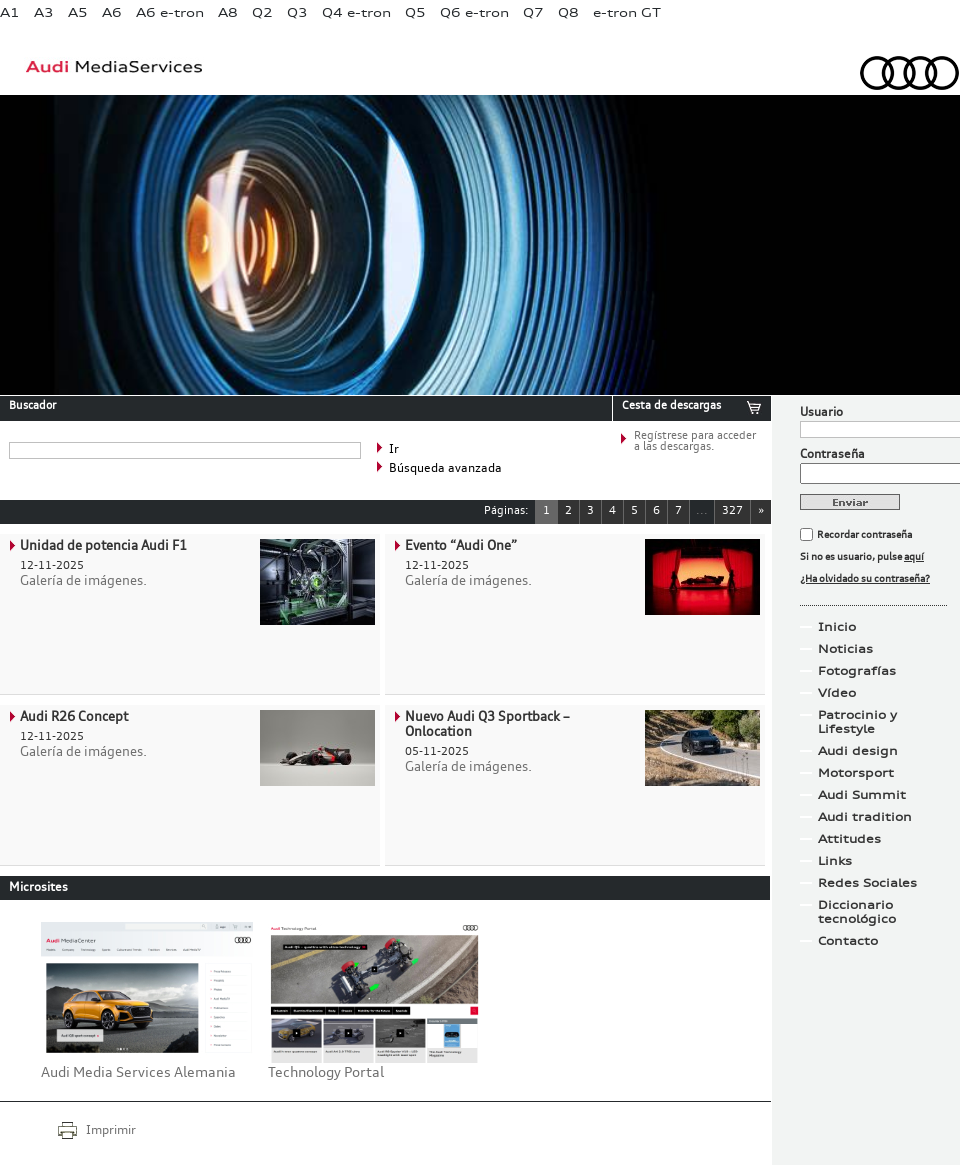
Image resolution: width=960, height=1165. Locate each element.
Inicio (837, 627)
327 (732, 511)
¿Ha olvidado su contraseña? (865, 579)
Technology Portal (326, 1073)
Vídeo (837, 693)
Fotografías (857, 671)
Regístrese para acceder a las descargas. (695, 442)
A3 (44, 12)
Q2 (262, 12)
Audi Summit (862, 795)
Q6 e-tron (474, 12)
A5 (78, 12)
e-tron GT (627, 12)
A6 (112, 12)
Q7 (533, 12)
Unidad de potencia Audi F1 (103, 546)
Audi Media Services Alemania (138, 1073)
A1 (10, 12)
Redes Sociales (867, 883)
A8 (228, 12)
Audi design (858, 751)
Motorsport (856, 773)
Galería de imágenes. (83, 581)
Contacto (848, 941)
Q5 (415, 12)
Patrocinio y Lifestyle (857, 722)
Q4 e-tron (356, 12)
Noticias (845, 649)
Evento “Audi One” (461, 546)
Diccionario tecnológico (857, 912)
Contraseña (832, 455)
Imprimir (111, 1131)
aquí (914, 557)
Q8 (568, 12)
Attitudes (849, 839)
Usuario (821, 413)
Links (835, 861)
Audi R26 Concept (74, 717)
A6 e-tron (170, 12)
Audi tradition (865, 817)
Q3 (297, 12)
